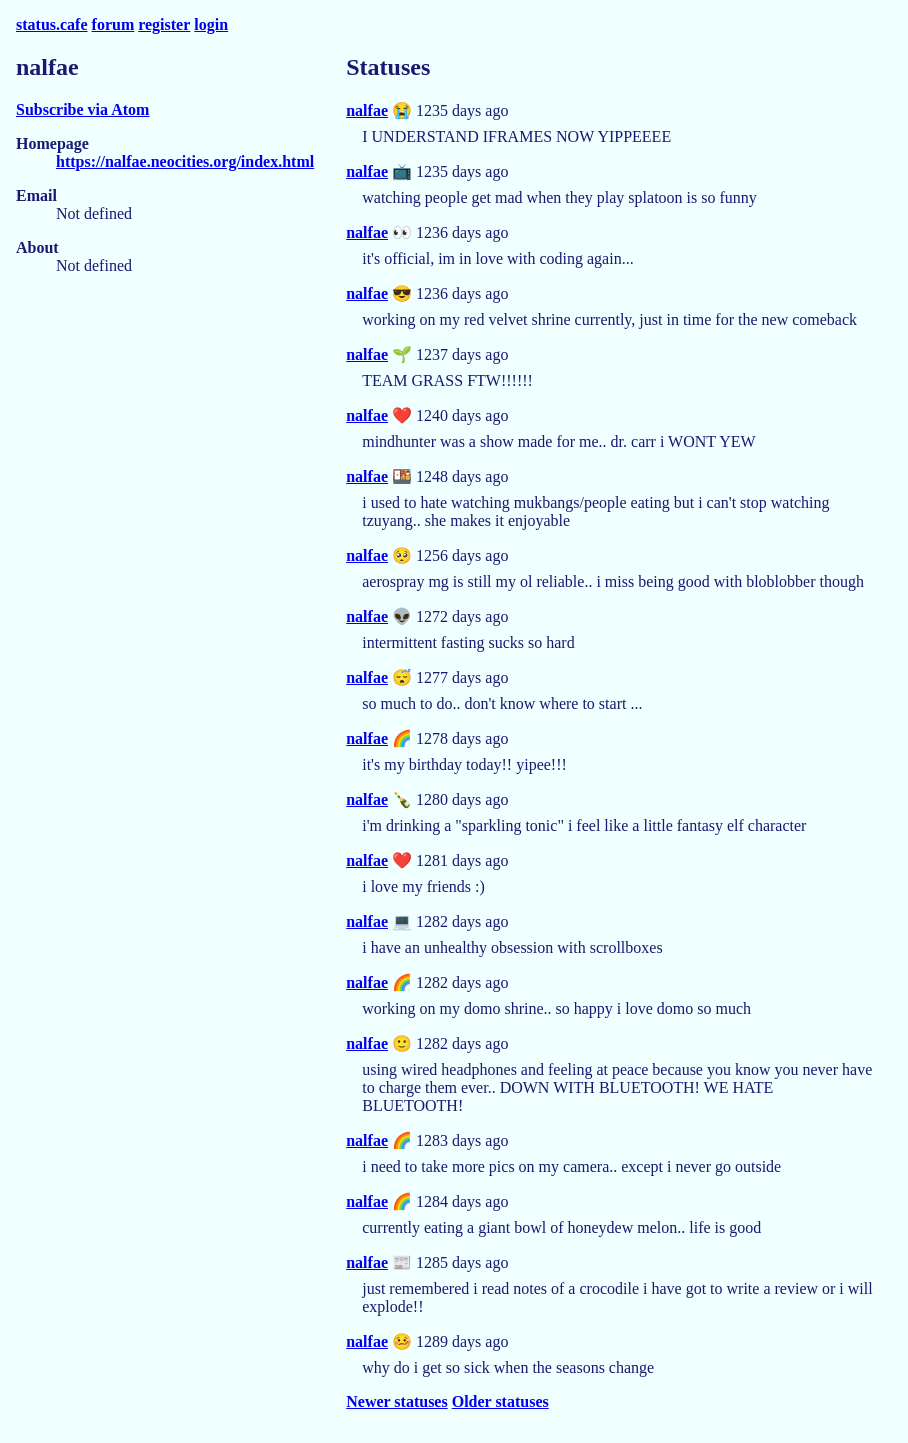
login (211, 24)
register (164, 24)
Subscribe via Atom (82, 109)
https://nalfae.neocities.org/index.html (185, 161)
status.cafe (52, 24)
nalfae (367, 110)
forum (113, 24)
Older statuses (500, 1401)
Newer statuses (396, 1401)
